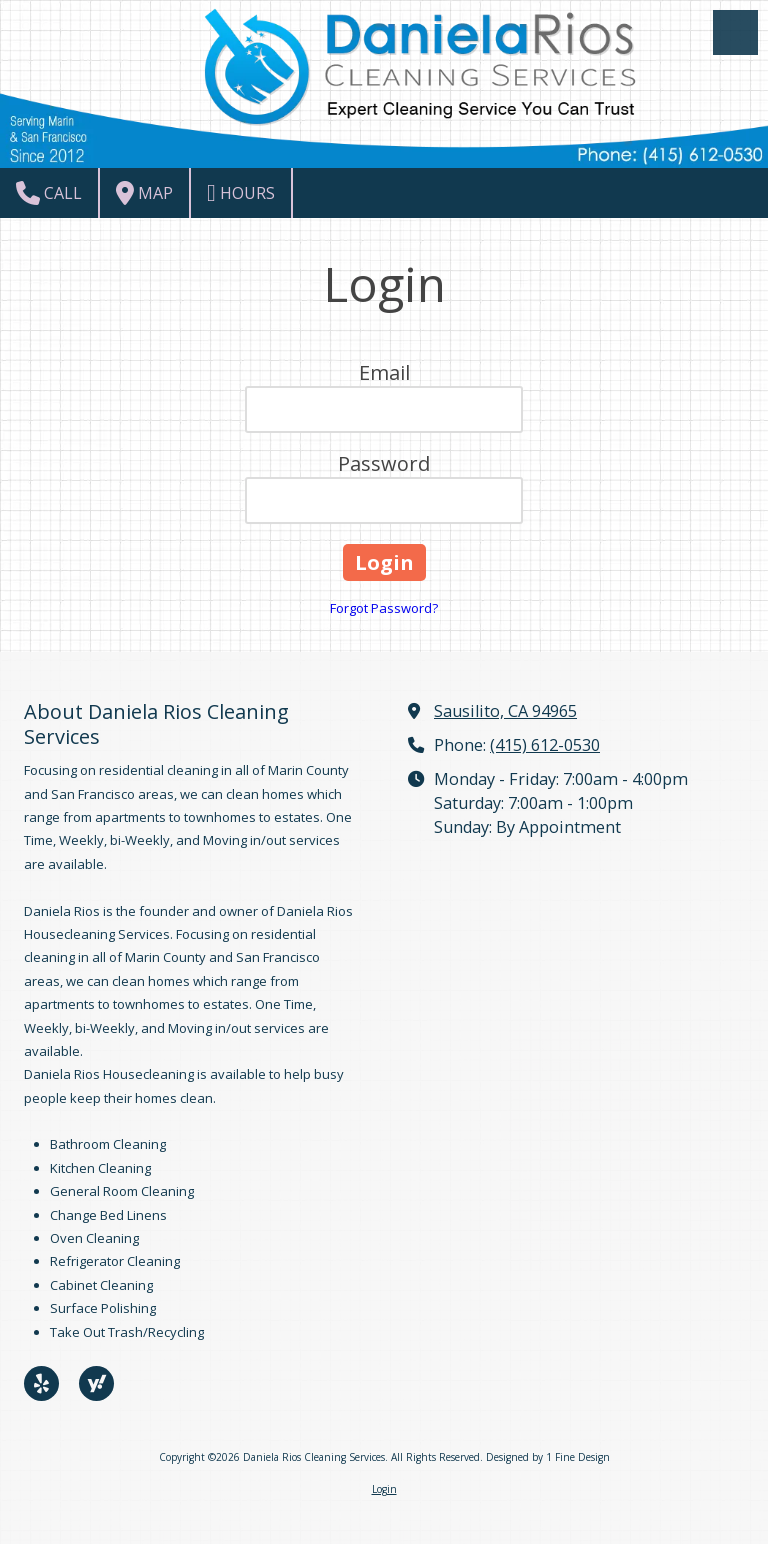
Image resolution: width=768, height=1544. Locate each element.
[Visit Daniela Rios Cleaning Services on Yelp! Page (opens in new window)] (41, 1383)
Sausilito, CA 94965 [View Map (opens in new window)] (505, 711)
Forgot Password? (384, 608)
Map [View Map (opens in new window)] (144, 193)
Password (384, 463)
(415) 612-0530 (545, 745)
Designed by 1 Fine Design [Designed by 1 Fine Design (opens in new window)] (548, 1457)
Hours (241, 193)
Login (384, 1489)
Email (384, 372)
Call (49, 193)
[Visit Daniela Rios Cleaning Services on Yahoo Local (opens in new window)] (96, 1383)
